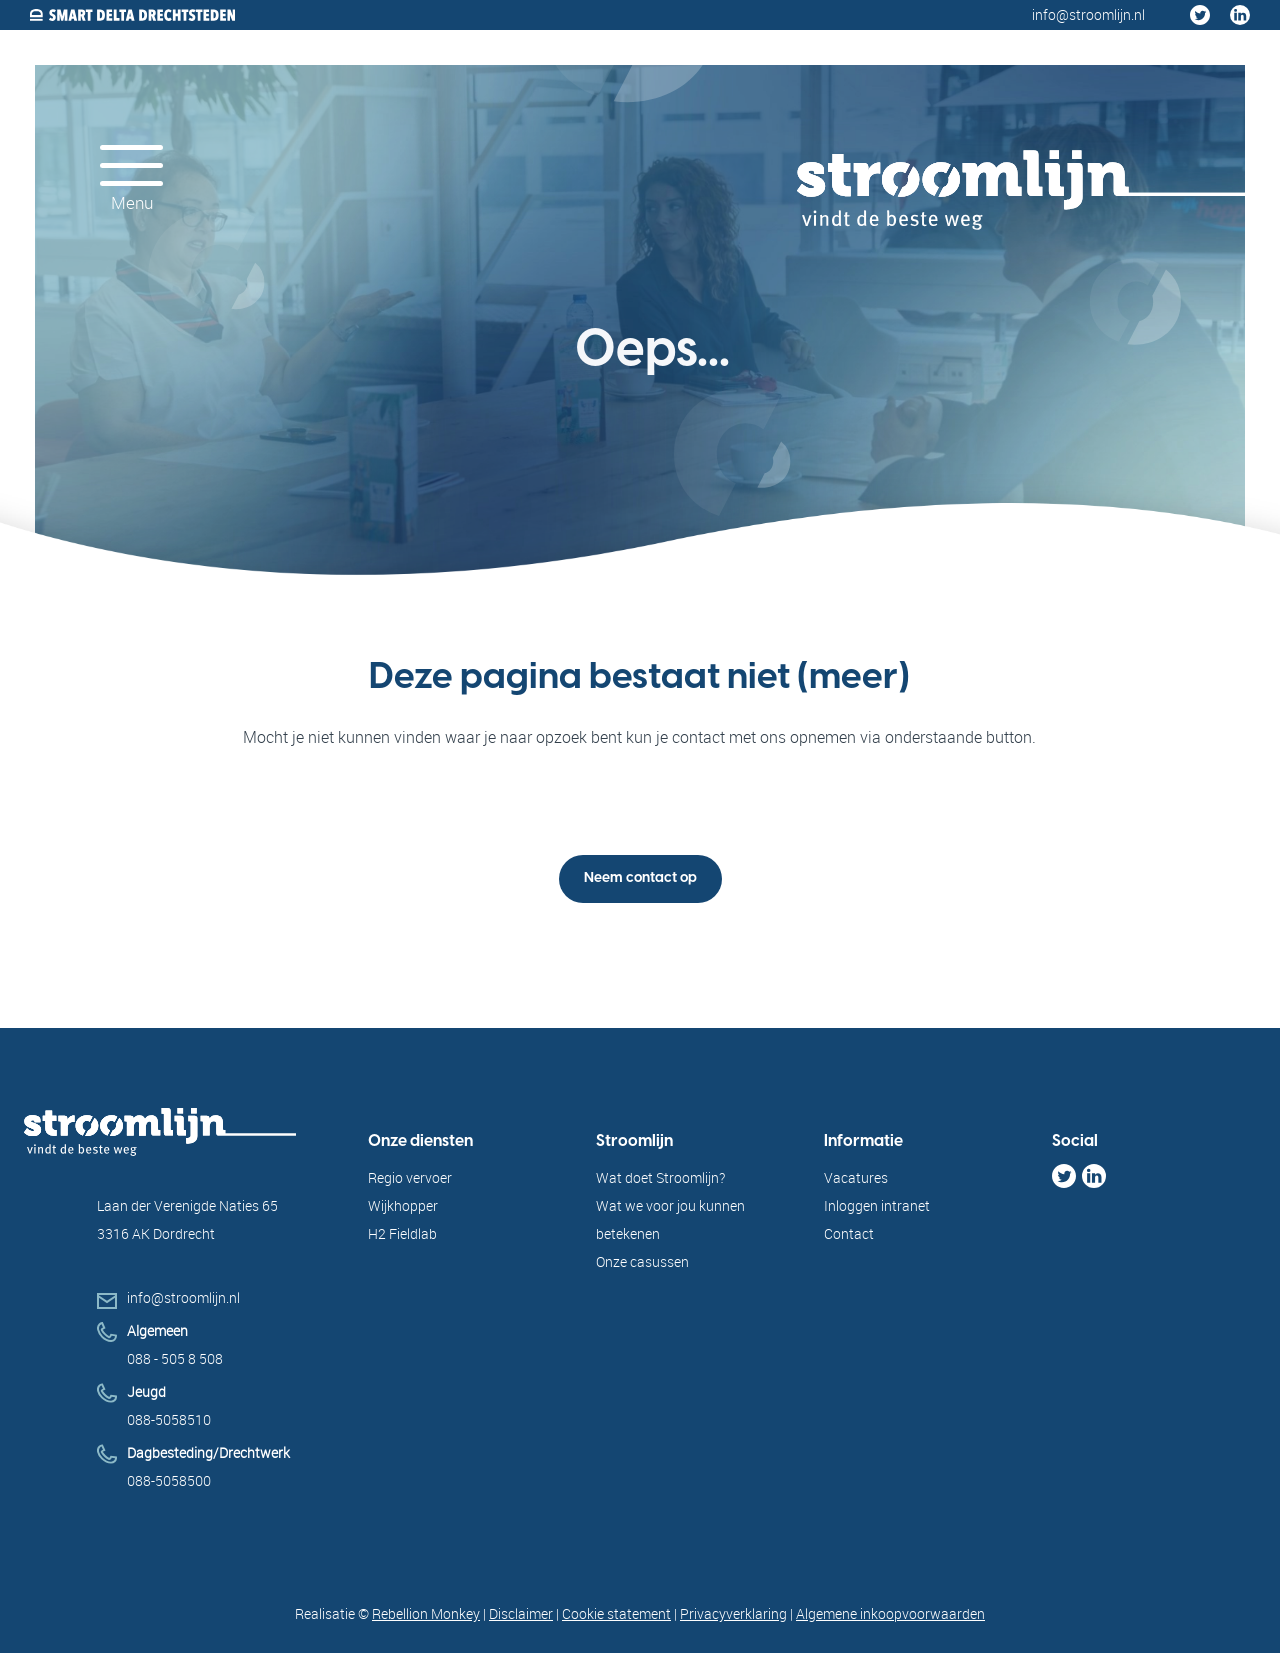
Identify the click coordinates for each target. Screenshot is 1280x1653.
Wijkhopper (403, 1205)
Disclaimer (521, 1613)
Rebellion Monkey (426, 1613)
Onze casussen (642, 1261)
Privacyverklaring (733, 1613)
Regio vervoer (410, 1177)
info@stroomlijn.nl (183, 1297)
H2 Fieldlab (402, 1233)
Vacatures (856, 1177)
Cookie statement (616, 1613)
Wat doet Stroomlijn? (660, 1177)
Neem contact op (640, 878)
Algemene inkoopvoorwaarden (890, 1613)
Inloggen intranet (877, 1205)
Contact (849, 1233)
